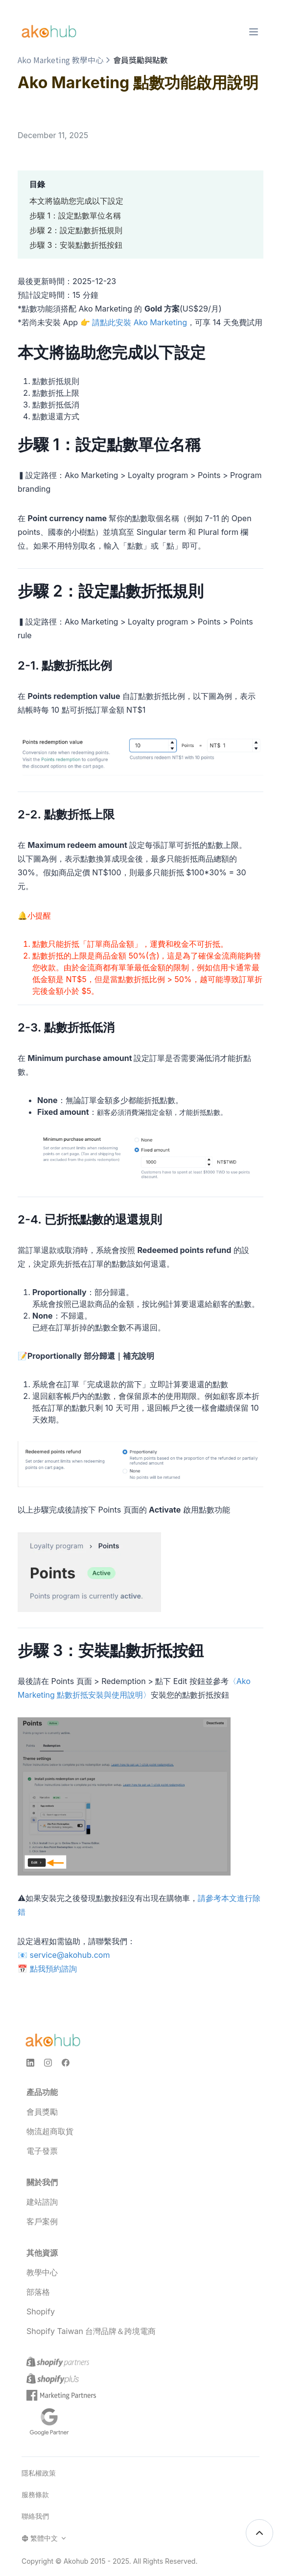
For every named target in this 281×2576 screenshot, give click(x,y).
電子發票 (42, 2151)
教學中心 (42, 2272)
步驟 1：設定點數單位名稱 (75, 215)
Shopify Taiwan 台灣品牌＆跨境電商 (91, 2331)
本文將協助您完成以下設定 (76, 201)
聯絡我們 (35, 2516)
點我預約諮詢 (53, 1969)
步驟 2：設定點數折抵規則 (75, 230)
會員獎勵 (42, 2112)
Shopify (40, 2311)
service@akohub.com (70, 1955)
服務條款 (35, 2494)
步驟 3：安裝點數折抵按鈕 (75, 245)
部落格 (38, 2292)
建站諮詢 (42, 2202)
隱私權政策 (39, 2473)
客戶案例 (42, 2221)
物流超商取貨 (49, 2131)
